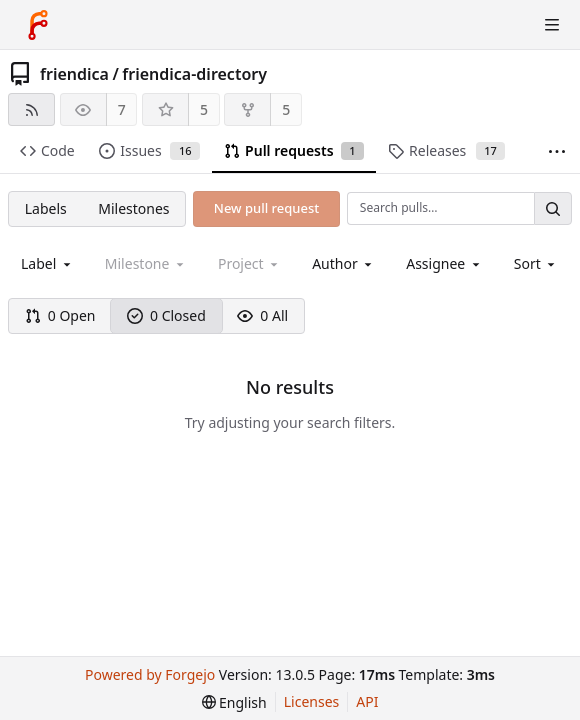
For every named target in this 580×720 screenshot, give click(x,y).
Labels (46, 208)
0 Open (60, 315)
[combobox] (47, 263)
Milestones (133, 208)
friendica (74, 74)
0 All (262, 315)
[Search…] (553, 208)
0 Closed (166, 315)
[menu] (536, 263)
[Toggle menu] (552, 25)
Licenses (312, 701)
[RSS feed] (31, 109)
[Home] (38, 25)
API (367, 701)
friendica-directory (194, 74)
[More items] (557, 151)
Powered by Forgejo (150, 674)
